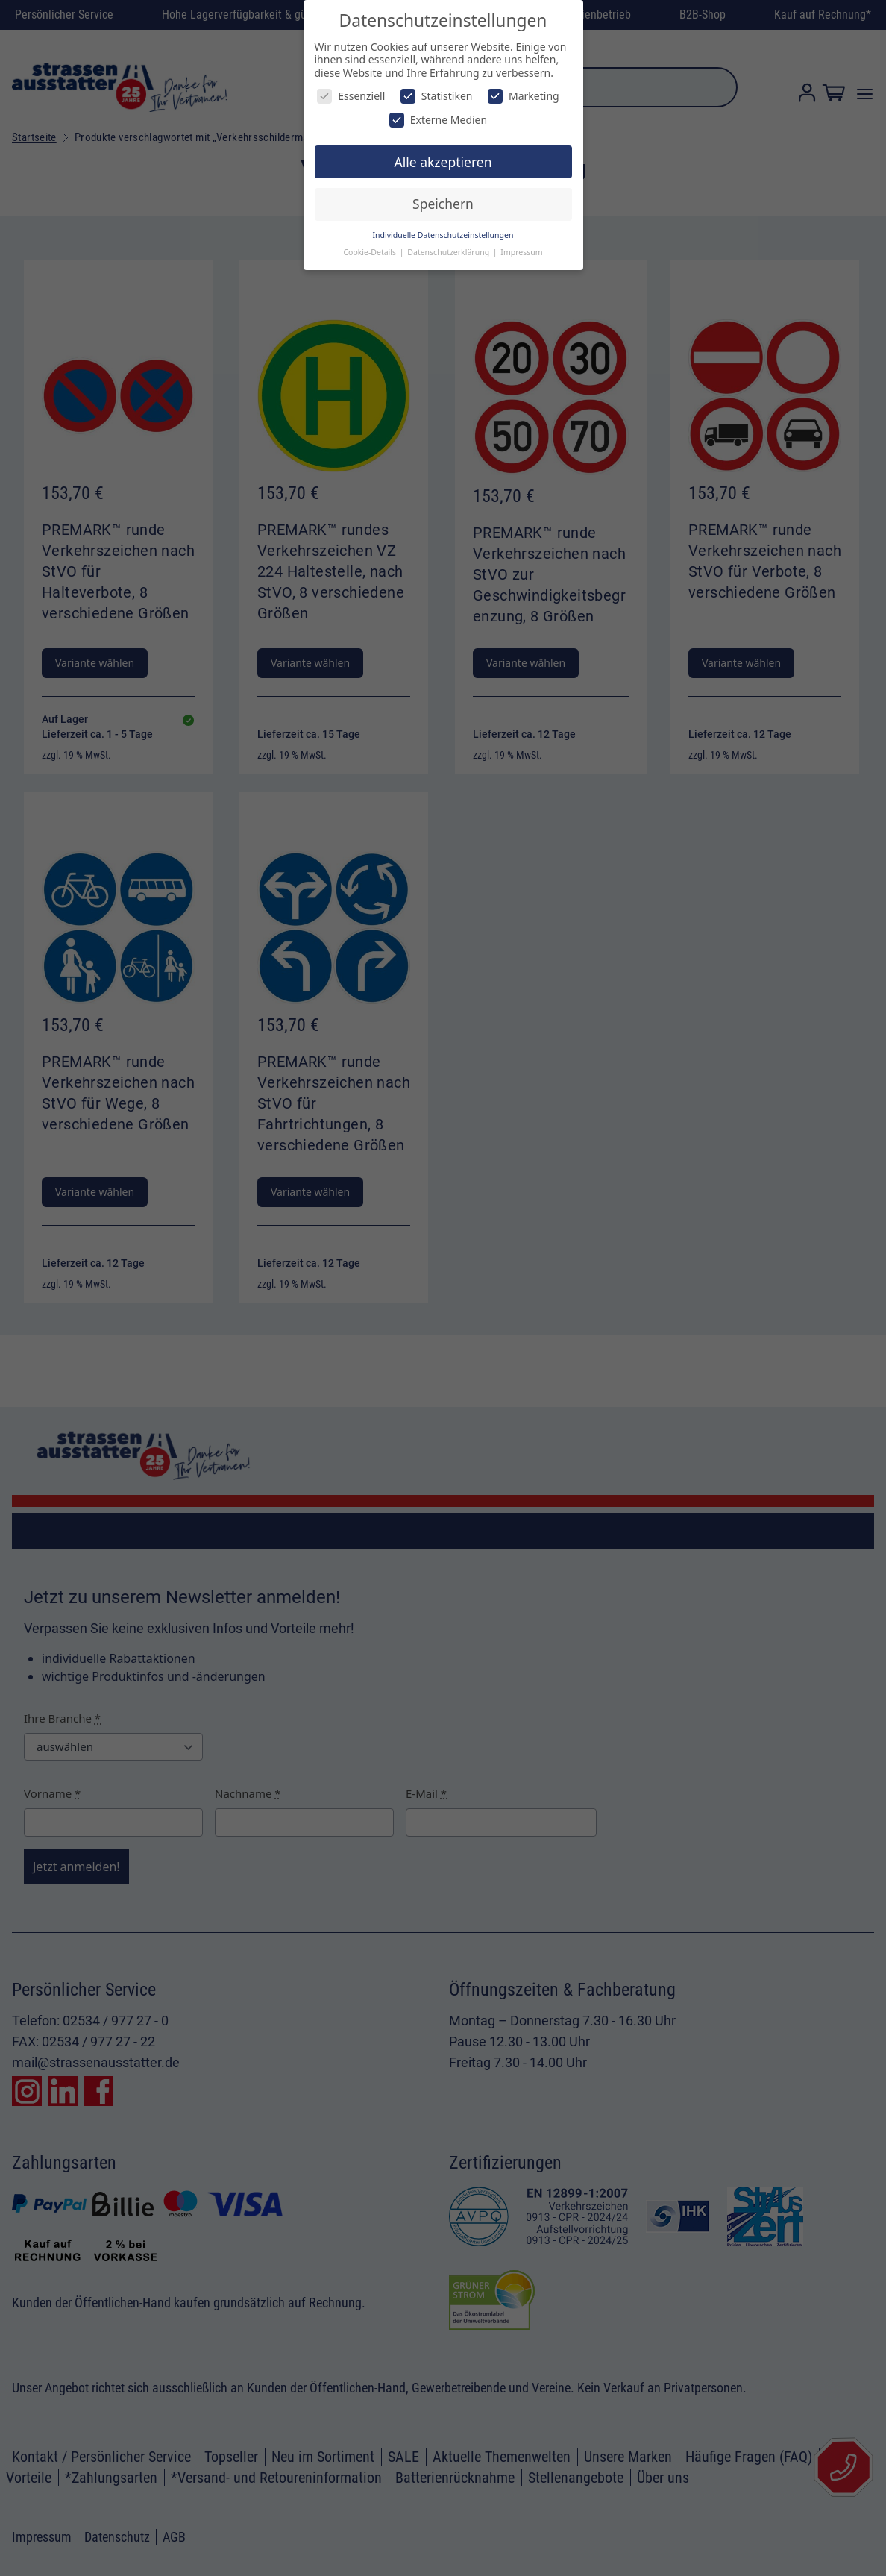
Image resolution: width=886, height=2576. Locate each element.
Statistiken (436, 96)
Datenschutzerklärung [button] (449, 252)
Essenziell (351, 96)
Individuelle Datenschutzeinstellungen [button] (443, 235)
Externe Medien (438, 120)
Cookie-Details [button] (370, 252)
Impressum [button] (521, 252)
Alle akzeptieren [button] (443, 162)
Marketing (523, 96)
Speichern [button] (443, 204)
